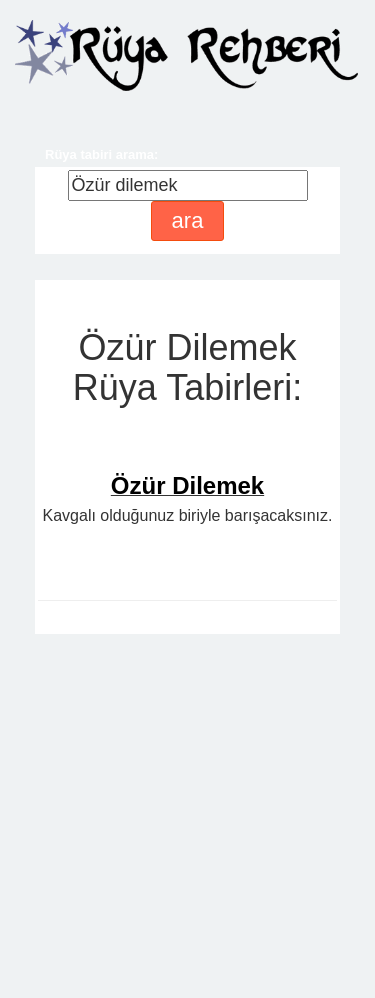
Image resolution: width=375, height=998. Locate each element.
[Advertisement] (187, 793)
